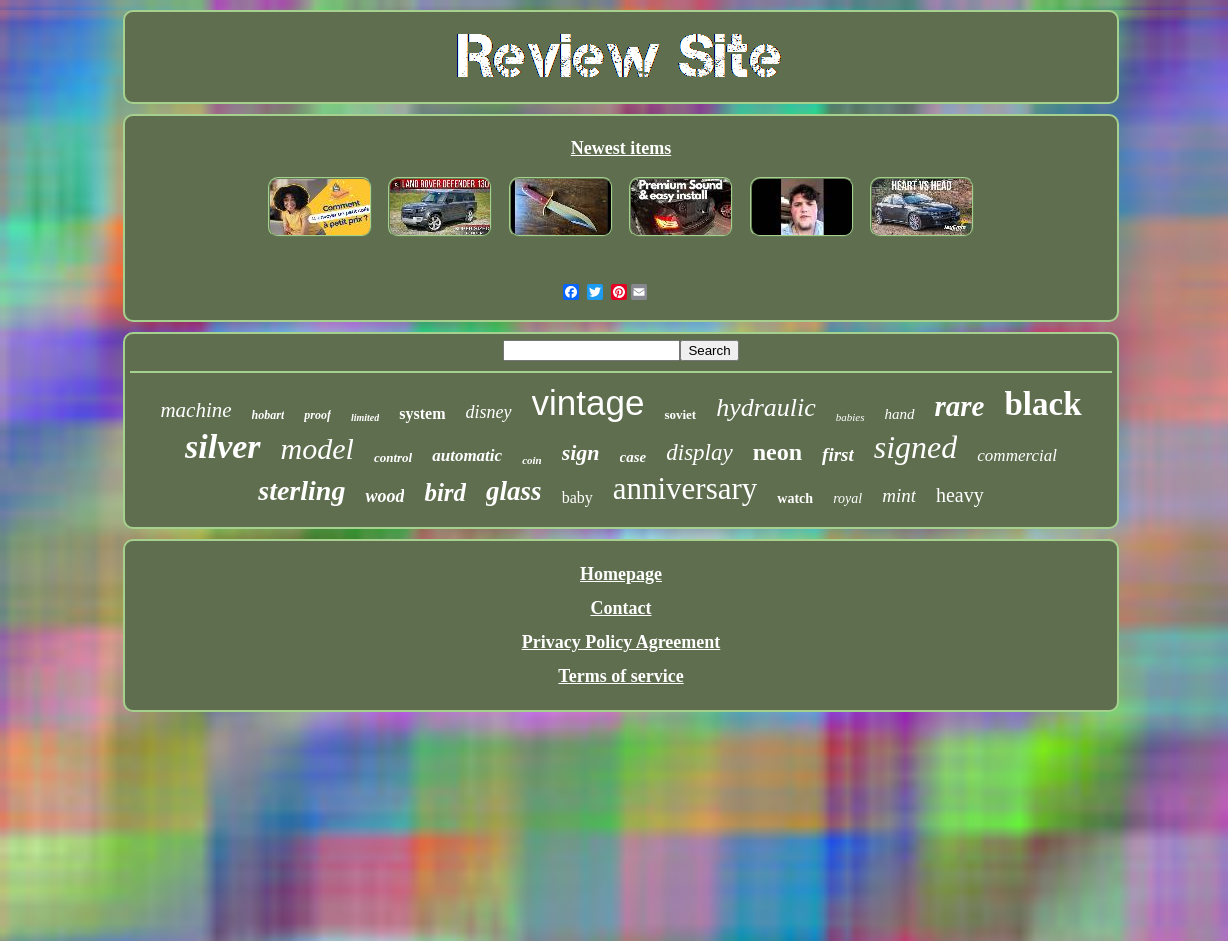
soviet (680, 414)
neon (777, 452)
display (699, 452)
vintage (588, 402)
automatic (467, 455)
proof (317, 415)
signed (916, 447)
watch (795, 498)
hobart (268, 415)
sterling (301, 490)
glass (514, 491)
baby (577, 497)
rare (960, 406)
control (393, 457)
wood (384, 496)
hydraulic (766, 407)
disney (489, 412)
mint (899, 495)
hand (900, 414)
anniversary (685, 488)
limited (365, 417)
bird (445, 492)
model (317, 448)
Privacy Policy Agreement (621, 642)
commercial (1017, 455)
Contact (620, 608)
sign (581, 452)
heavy (960, 495)
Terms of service (620, 676)
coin (532, 460)
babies (850, 417)
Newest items (621, 148)
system (422, 413)
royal (847, 498)
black (1043, 404)
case (633, 457)
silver (223, 446)
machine (195, 410)
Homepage (621, 574)
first (838, 454)
